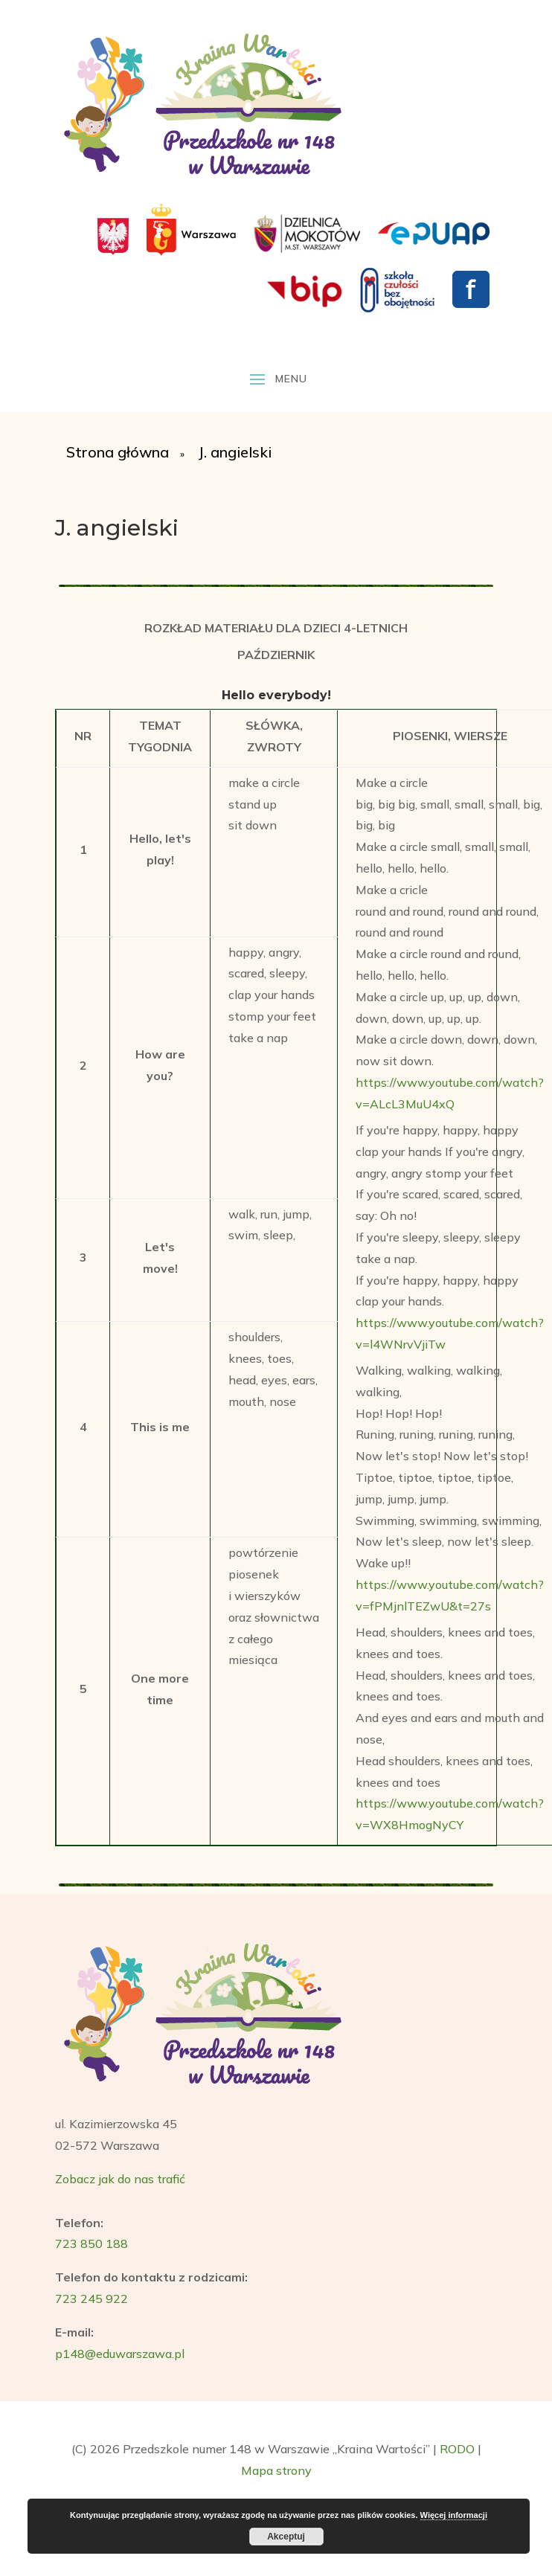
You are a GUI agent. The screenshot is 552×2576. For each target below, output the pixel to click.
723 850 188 (91, 2243)
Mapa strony (276, 2470)
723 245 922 (91, 2298)
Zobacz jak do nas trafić (120, 2178)
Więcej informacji (453, 2515)
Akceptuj (286, 2536)
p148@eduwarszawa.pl (119, 2353)
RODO (457, 2448)
